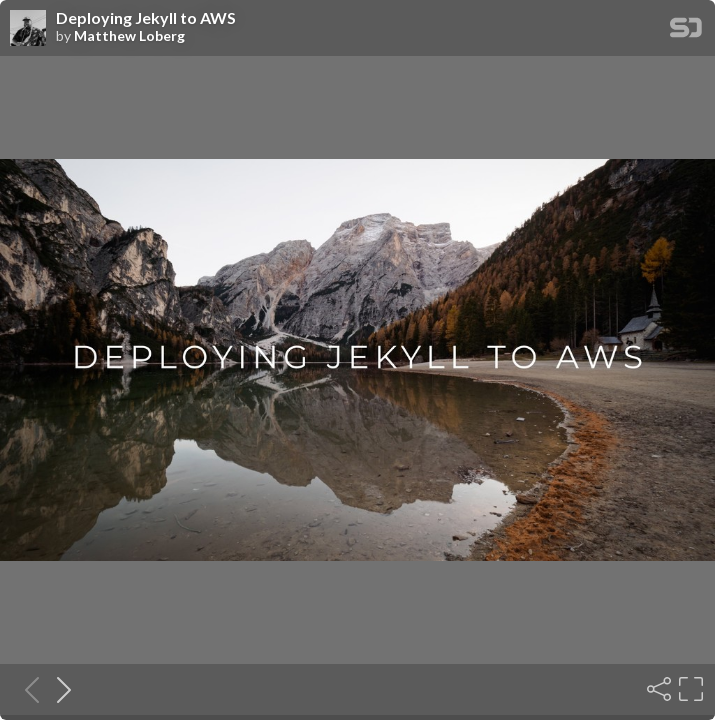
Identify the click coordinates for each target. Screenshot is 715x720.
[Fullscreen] (689, 689)
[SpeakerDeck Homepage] (686, 31)
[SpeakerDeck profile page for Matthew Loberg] (28, 29)
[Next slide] (58, 689)
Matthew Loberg (129, 36)
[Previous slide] (26, 689)
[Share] (657, 689)
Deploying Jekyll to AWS (146, 18)
